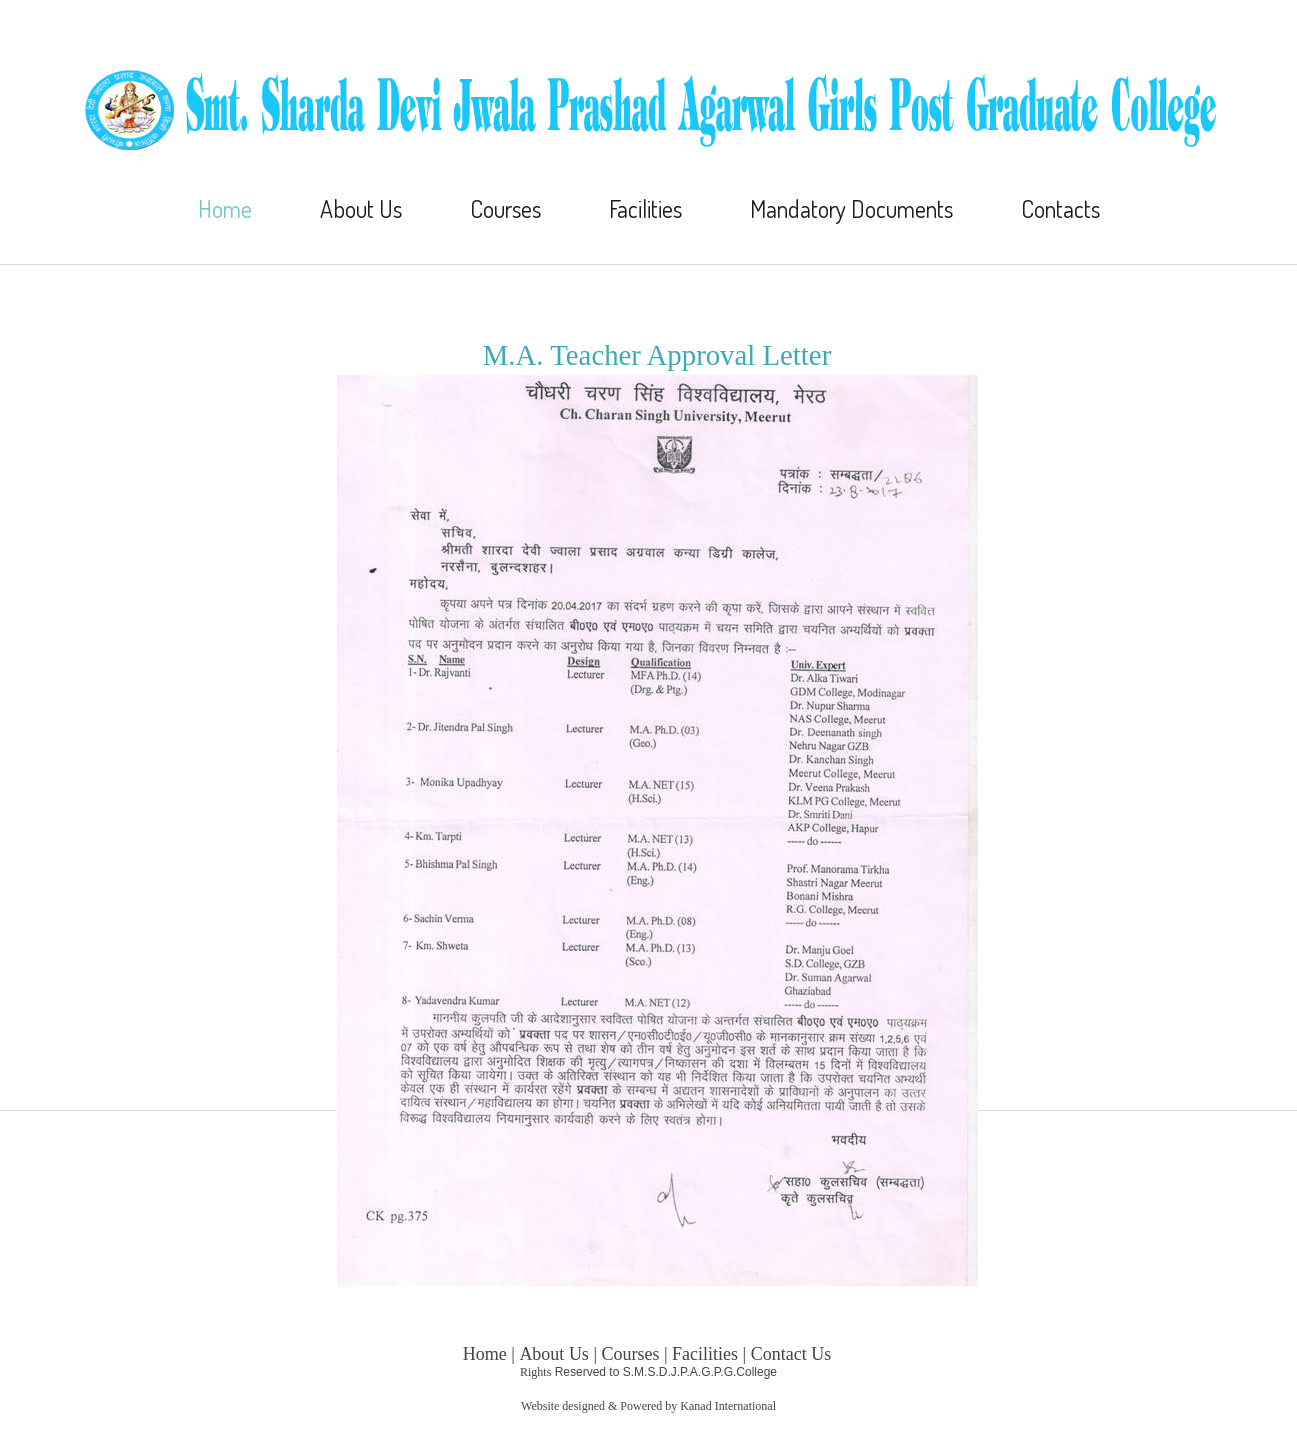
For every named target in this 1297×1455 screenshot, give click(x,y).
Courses (505, 209)
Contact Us (791, 1354)
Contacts (1060, 209)
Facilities (645, 209)
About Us (361, 209)
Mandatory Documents (851, 209)
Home (225, 209)
